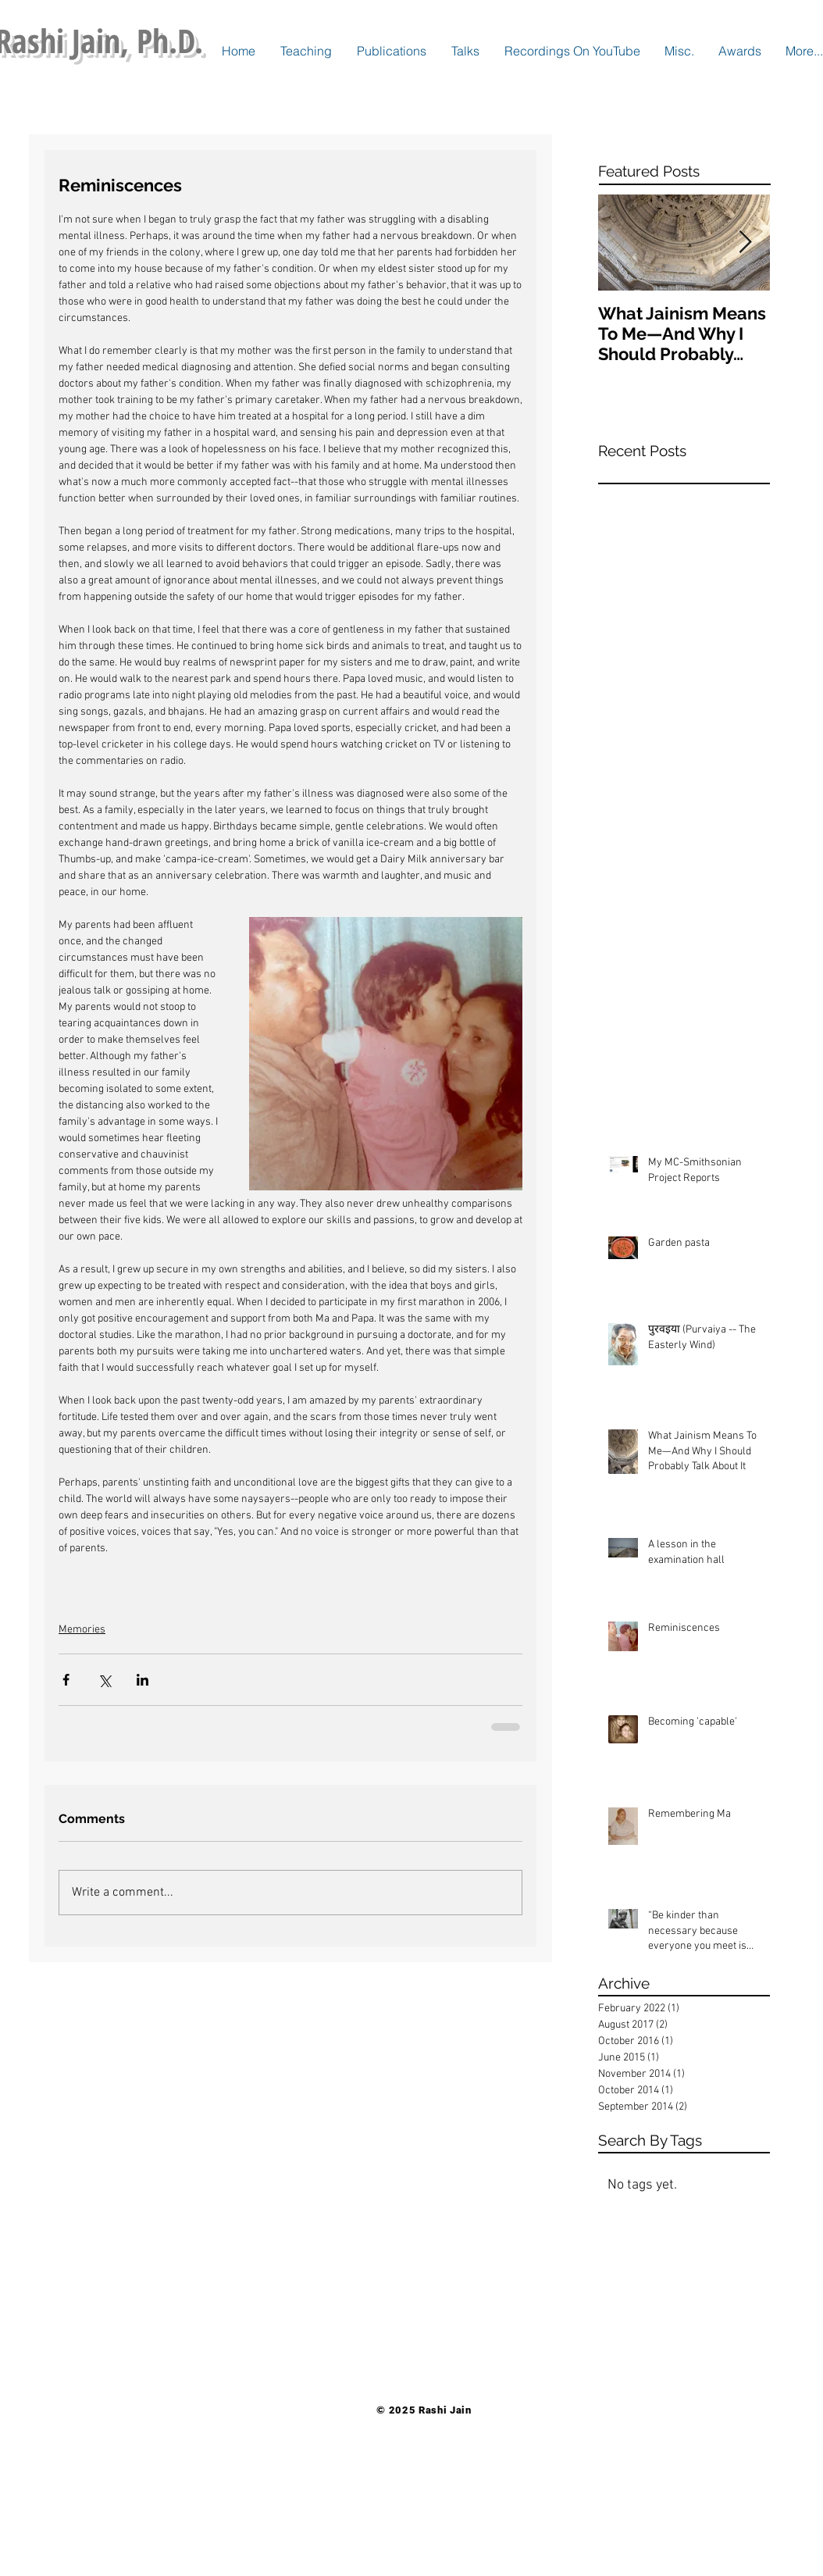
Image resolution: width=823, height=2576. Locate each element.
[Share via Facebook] (66, 1679)
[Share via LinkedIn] (142, 1679)
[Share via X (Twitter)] (104, 1679)
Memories (82, 1629)
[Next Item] (745, 242)
